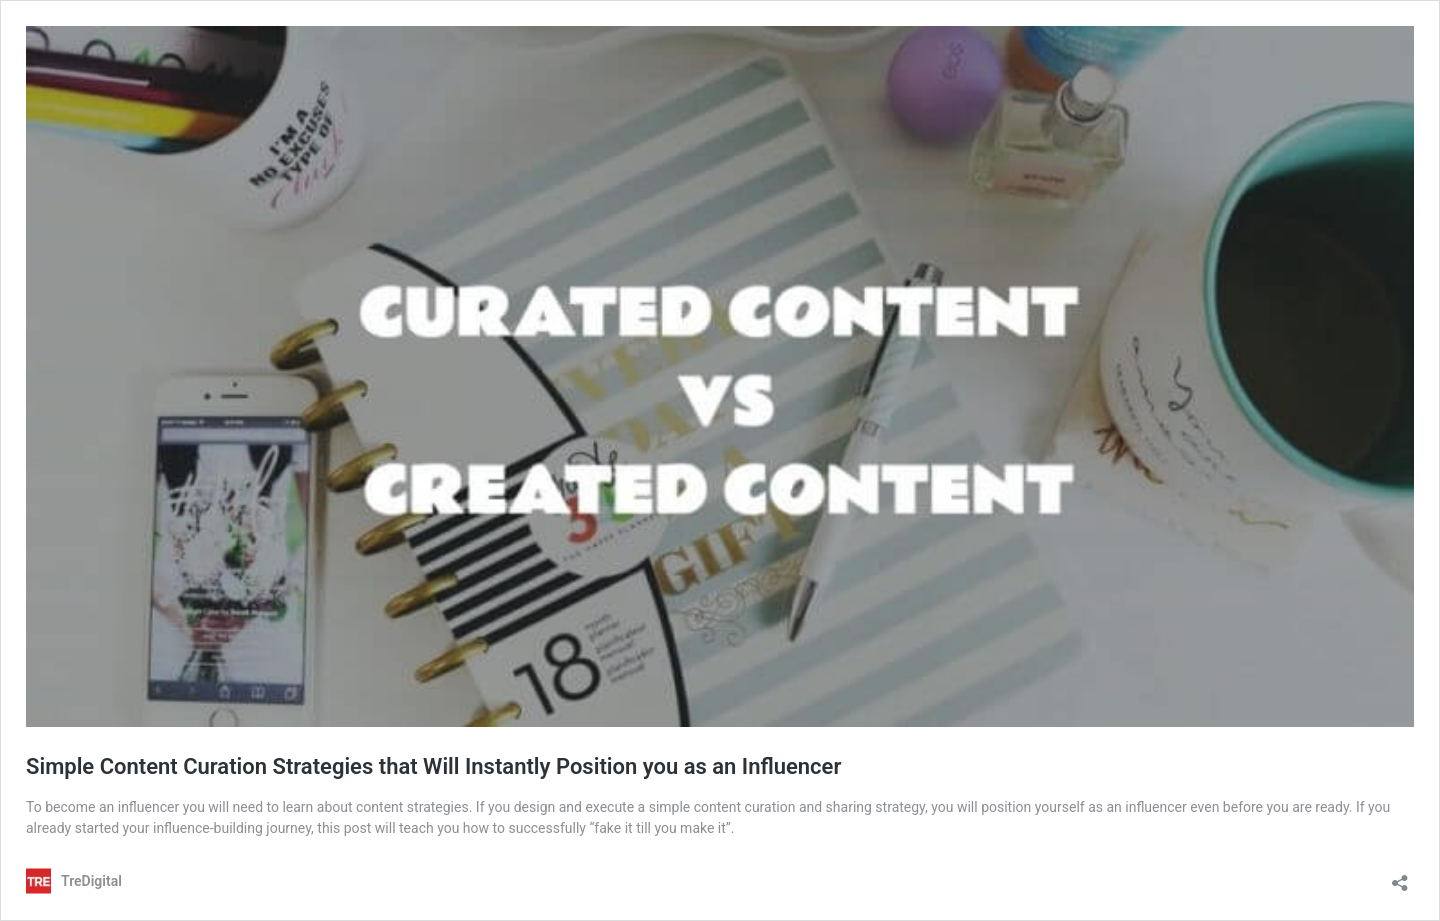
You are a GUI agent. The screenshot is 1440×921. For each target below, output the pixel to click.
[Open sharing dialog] (1400, 876)
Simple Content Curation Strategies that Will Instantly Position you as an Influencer (433, 766)
